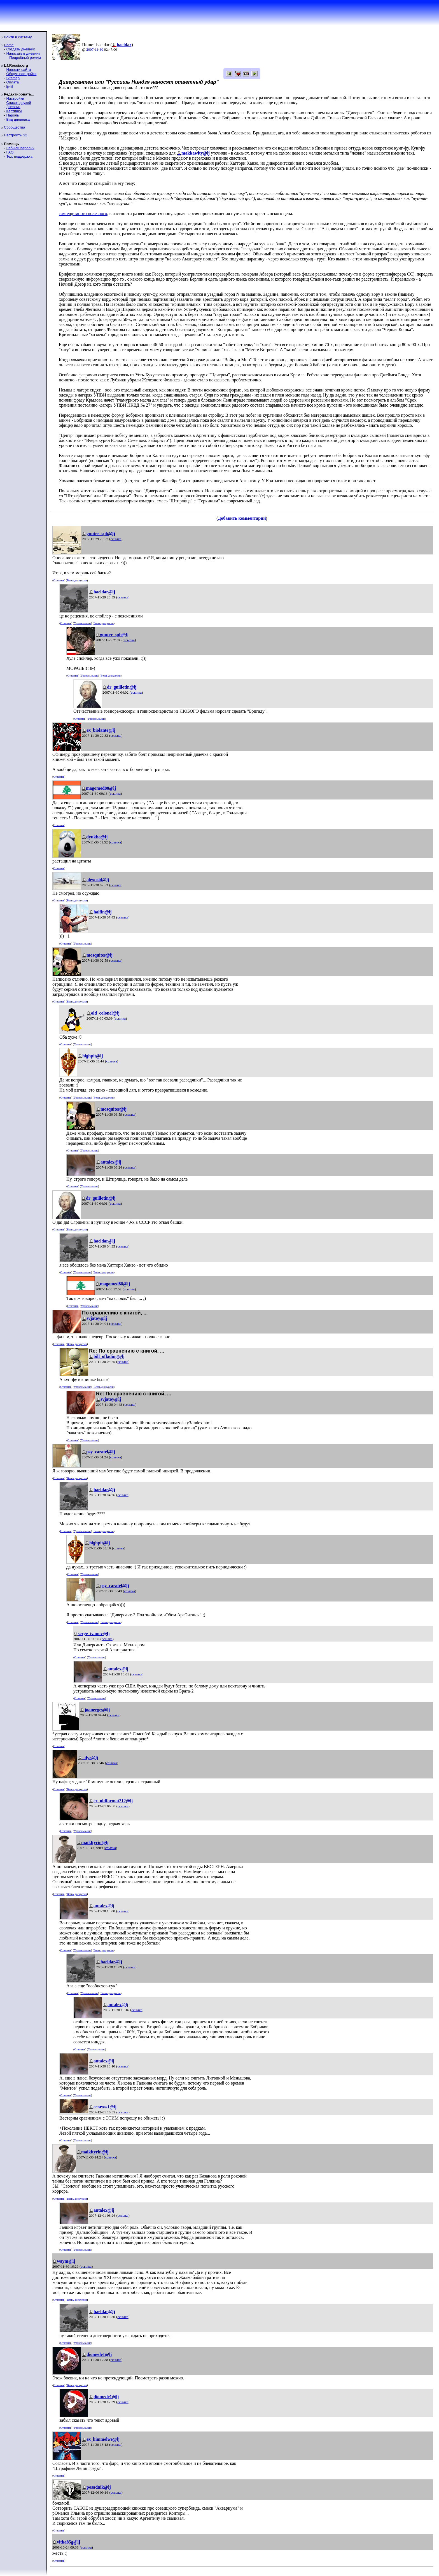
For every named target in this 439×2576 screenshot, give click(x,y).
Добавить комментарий (242, 518)
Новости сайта (18, 69)
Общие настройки (21, 74)
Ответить (58, 580)
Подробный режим (25, 57)
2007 (90, 49)
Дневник (13, 107)
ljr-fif (9, 86)
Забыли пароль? (20, 148)
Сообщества (14, 127)
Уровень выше (82, 623)
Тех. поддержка (19, 156)
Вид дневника (18, 119)
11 (97, 49)
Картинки (14, 111)
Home (9, 45)
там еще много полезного (83, 213)
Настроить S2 (15, 135)
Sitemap (13, 78)
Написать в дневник (23, 53)
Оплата (12, 82)
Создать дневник (20, 49)
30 (101, 49)
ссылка (115, 539)
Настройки (15, 98)
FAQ (9, 152)
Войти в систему (18, 37)
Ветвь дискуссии (77, 580)
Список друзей (18, 103)
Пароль (12, 115)
